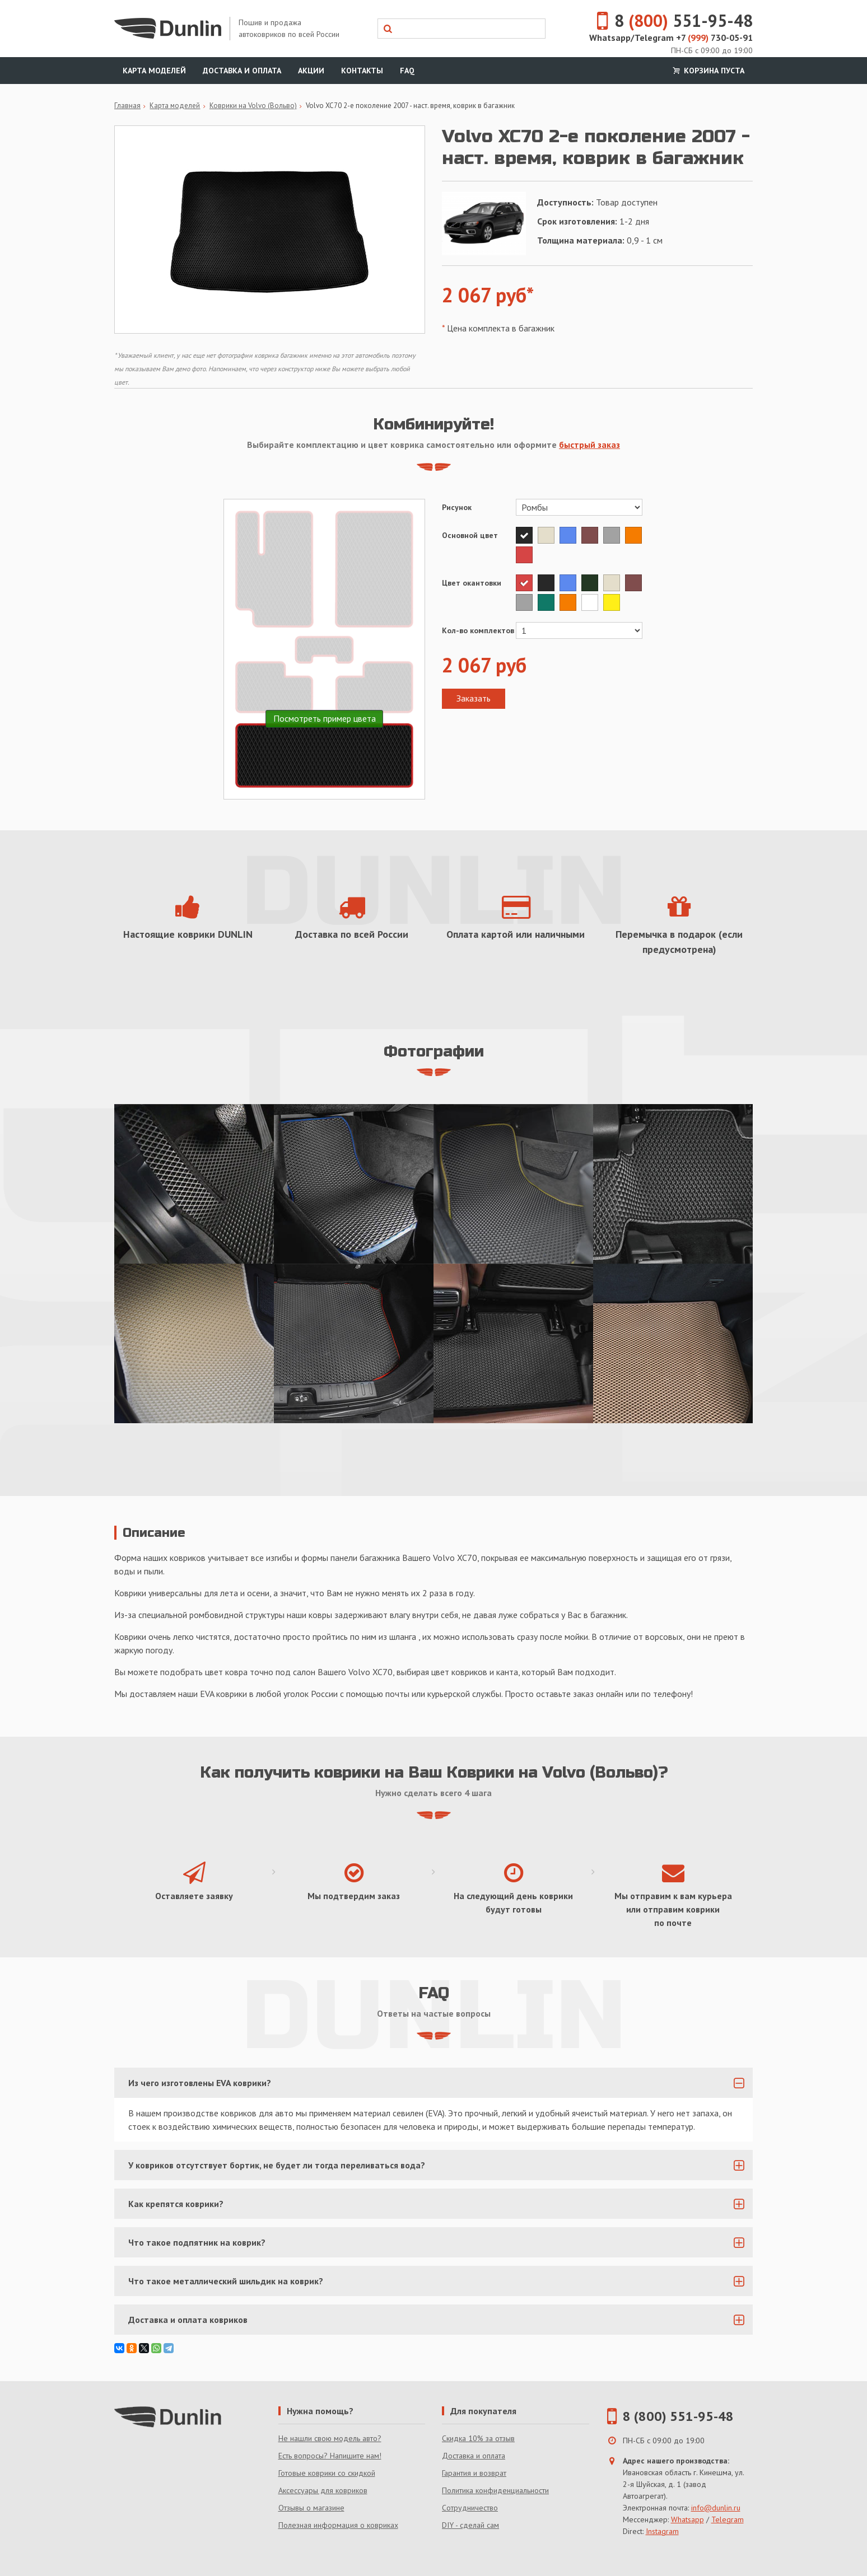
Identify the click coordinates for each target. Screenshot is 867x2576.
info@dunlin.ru (715, 2508)
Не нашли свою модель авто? (329, 2438)
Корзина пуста (707, 71)
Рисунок (457, 507)
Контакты (362, 71)
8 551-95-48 (668, 20)
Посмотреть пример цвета (324, 718)
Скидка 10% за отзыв (478, 2438)
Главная (127, 105)
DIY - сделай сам (470, 2525)
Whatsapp (687, 2519)
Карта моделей (154, 71)
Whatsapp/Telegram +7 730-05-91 (671, 37)
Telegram (727, 2519)
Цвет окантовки (471, 583)
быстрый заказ (589, 444)
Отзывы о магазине (311, 2508)
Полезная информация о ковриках (338, 2525)
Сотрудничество (470, 2508)
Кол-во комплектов (478, 630)
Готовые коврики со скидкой (326, 2473)
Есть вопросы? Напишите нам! (329, 2456)
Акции (311, 71)
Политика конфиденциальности (495, 2490)
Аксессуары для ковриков (322, 2490)
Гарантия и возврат (474, 2473)
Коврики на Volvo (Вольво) (253, 105)
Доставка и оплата (242, 71)
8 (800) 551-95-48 (678, 2416)
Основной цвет (470, 535)
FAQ (407, 71)
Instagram (662, 2531)
